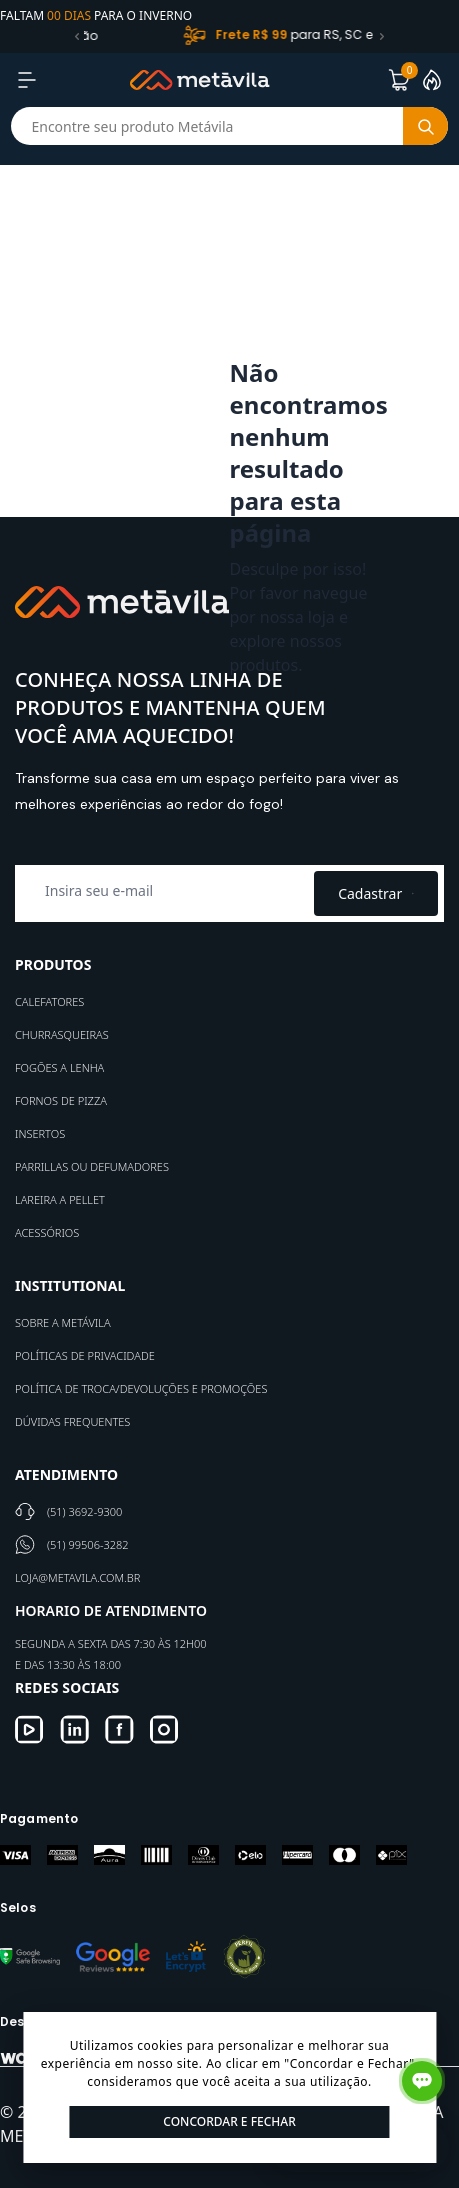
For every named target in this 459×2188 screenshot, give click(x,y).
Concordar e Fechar (229, 2121)
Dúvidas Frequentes (72, 1421)
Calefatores (49, 1001)
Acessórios (47, 1232)
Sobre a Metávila (63, 1322)
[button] (77, 36)
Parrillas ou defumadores (92, 1166)
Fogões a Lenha (59, 1067)
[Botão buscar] (425, 126)
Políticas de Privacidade (85, 1355)
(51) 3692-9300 (84, 1511)
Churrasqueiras (62, 1034)
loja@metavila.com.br (77, 1577)
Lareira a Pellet (60, 1199)
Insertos (40, 1133)
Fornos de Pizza (61, 1100)
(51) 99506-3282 (88, 1544)
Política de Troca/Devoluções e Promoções (141, 1388)
